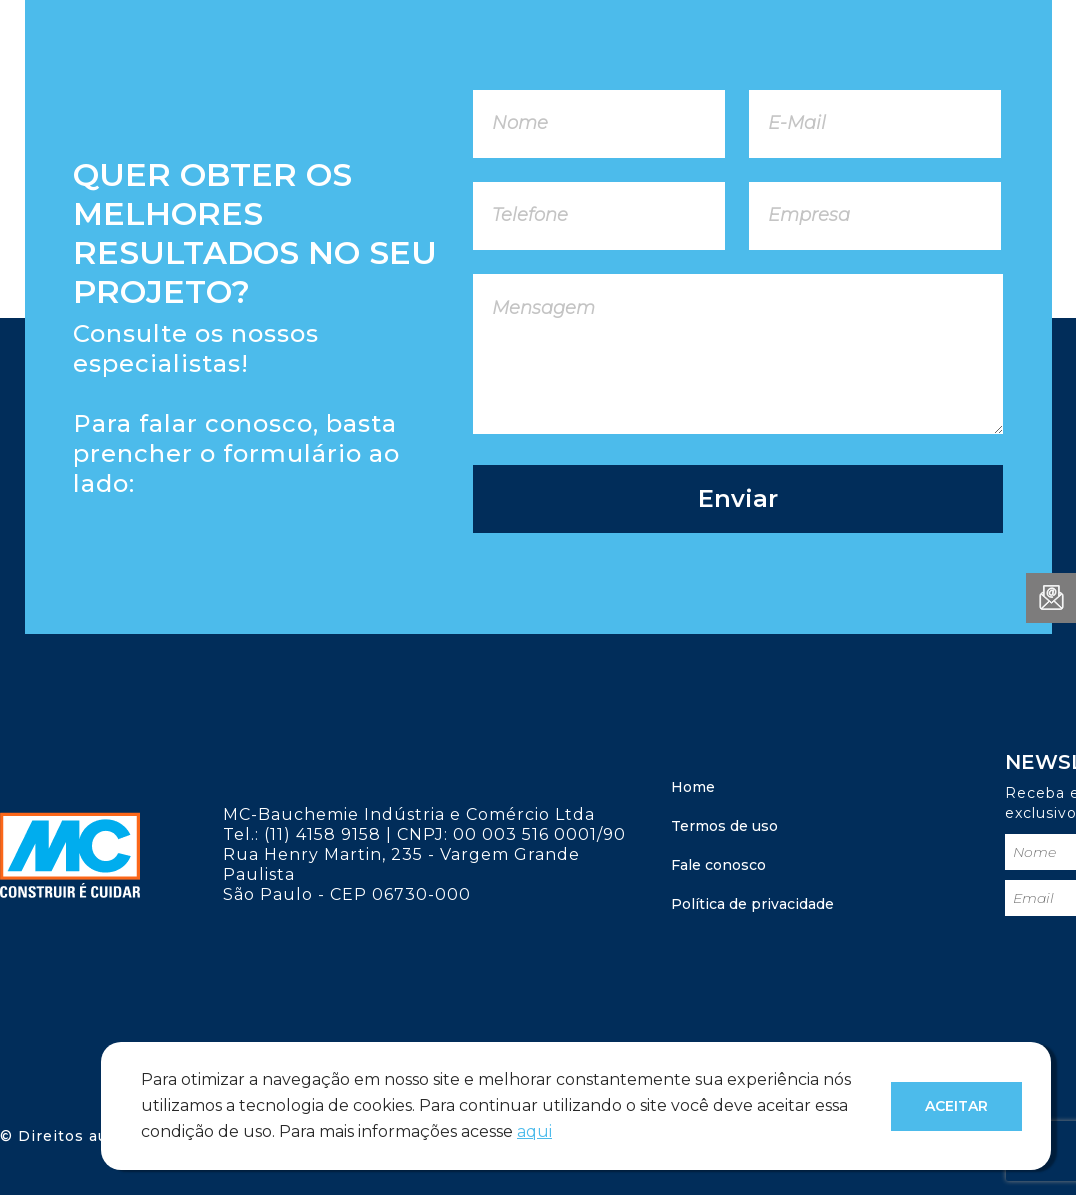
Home (693, 787)
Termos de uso (724, 826)
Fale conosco (718, 865)
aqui (534, 1131)
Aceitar (956, 1106)
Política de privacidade (752, 904)
